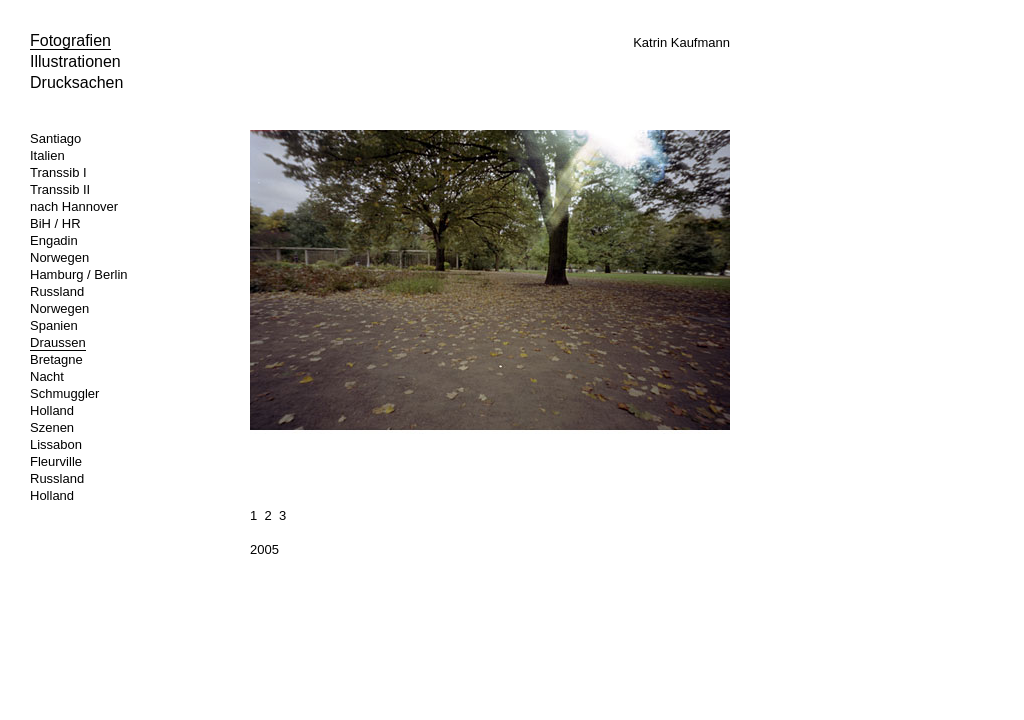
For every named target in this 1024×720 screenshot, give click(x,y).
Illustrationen (75, 61)
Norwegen (59, 257)
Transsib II (60, 189)
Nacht (47, 376)
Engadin (54, 240)
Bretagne (56, 359)
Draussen (58, 342)
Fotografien (70, 40)
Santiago (55, 138)
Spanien (54, 325)
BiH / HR (55, 223)
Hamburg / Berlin (79, 274)
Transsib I (58, 172)
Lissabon (56, 444)
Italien (47, 155)
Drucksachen (76, 82)
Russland (57, 291)
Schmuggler (64, 393)
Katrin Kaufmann (681, 42)
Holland (52, 410)
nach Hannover (74, 206)
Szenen (52, 427)
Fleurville (56, 461)
